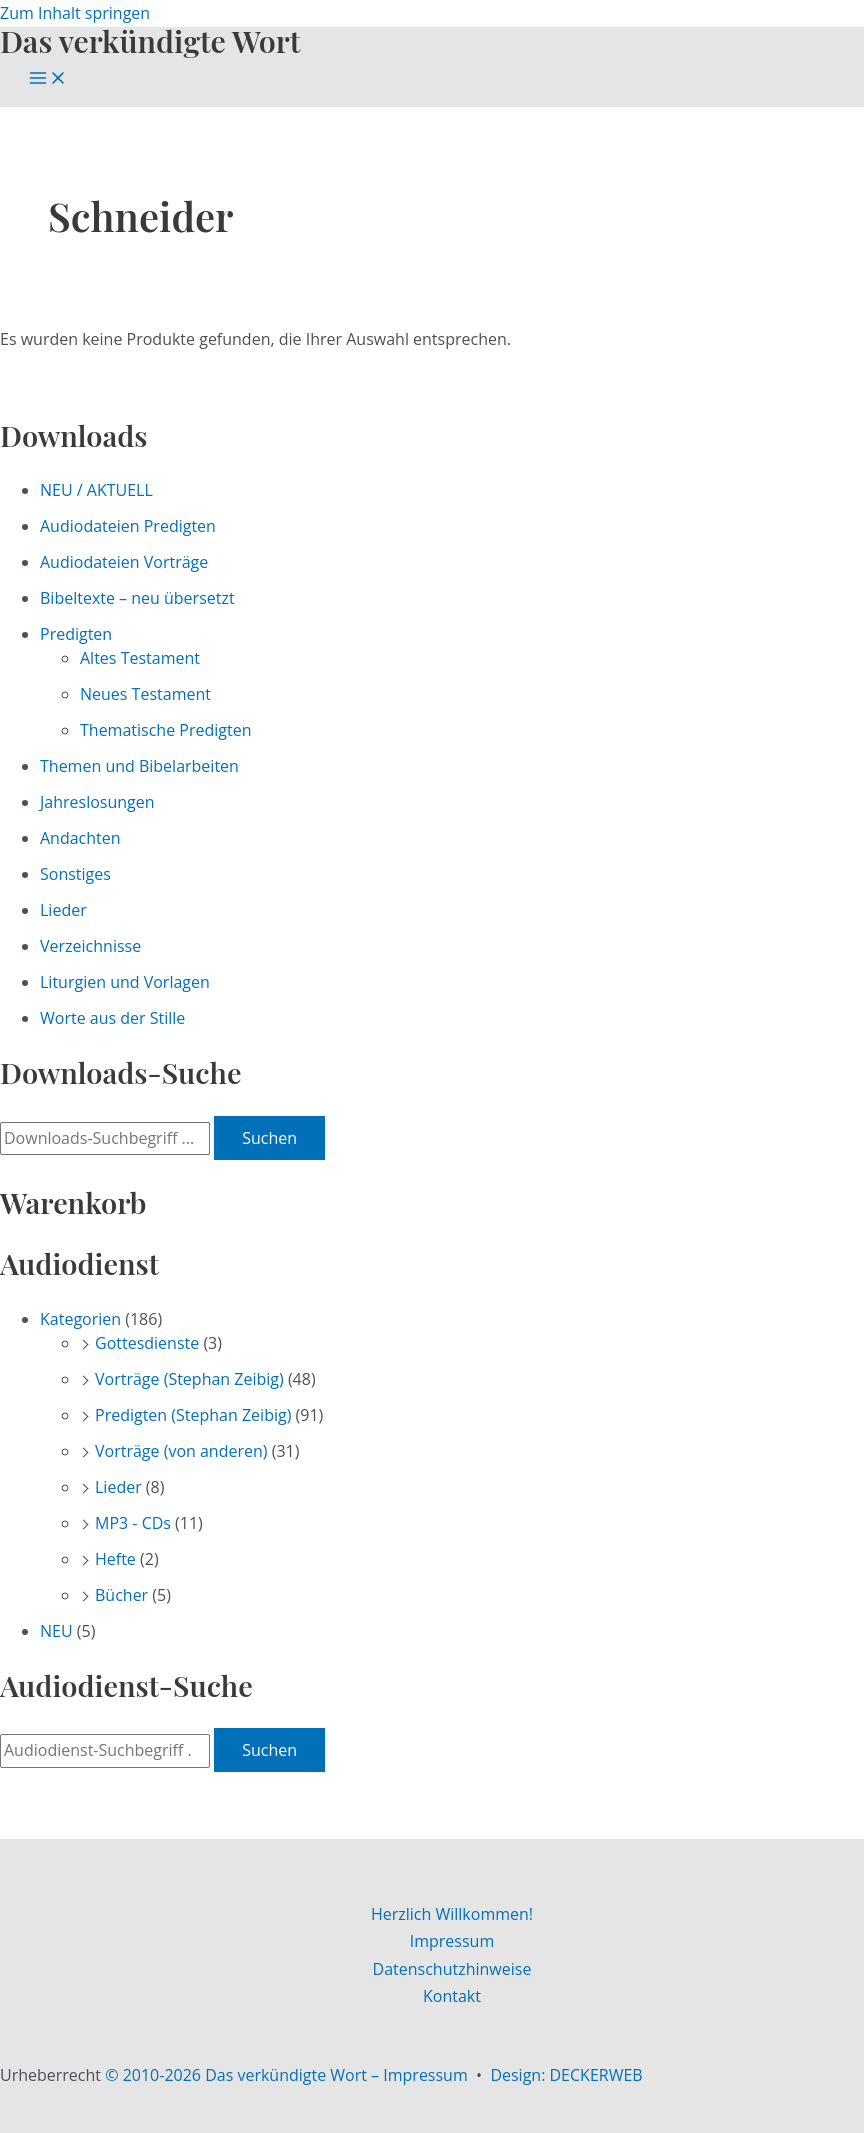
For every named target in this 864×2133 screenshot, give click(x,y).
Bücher (121, 1595)
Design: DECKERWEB (566, 2075)
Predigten (76, 634)
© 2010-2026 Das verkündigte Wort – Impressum (286, 2075)
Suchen (269, 1138)
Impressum (452, 1941)
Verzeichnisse (90, 946)
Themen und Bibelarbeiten (139, 766)
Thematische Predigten (165, 730)
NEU (56, 1631)
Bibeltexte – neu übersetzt (137, 598)
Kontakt (452, 1996)
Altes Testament (140, 658)
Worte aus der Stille (112, 1018)
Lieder (63, 910)
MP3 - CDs (133, 1523)
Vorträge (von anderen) (181, 1451)
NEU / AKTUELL (96, 490)
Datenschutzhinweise (452, 1969)
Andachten (80, 838)
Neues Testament (145, 694)
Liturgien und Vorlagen (125, 982)
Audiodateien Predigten (128, 526)
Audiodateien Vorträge (124, 562)
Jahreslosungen (97, 802)
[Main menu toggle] (48, 79)
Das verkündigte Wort (150, 40)
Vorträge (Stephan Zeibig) (189, 1379)
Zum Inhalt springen (75, 13)
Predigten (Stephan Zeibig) (193, 1415)
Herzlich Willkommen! (452, 1914)
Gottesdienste (147, 1343)
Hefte (115, 1559)
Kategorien (80, 1319)
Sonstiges (75, 874)
